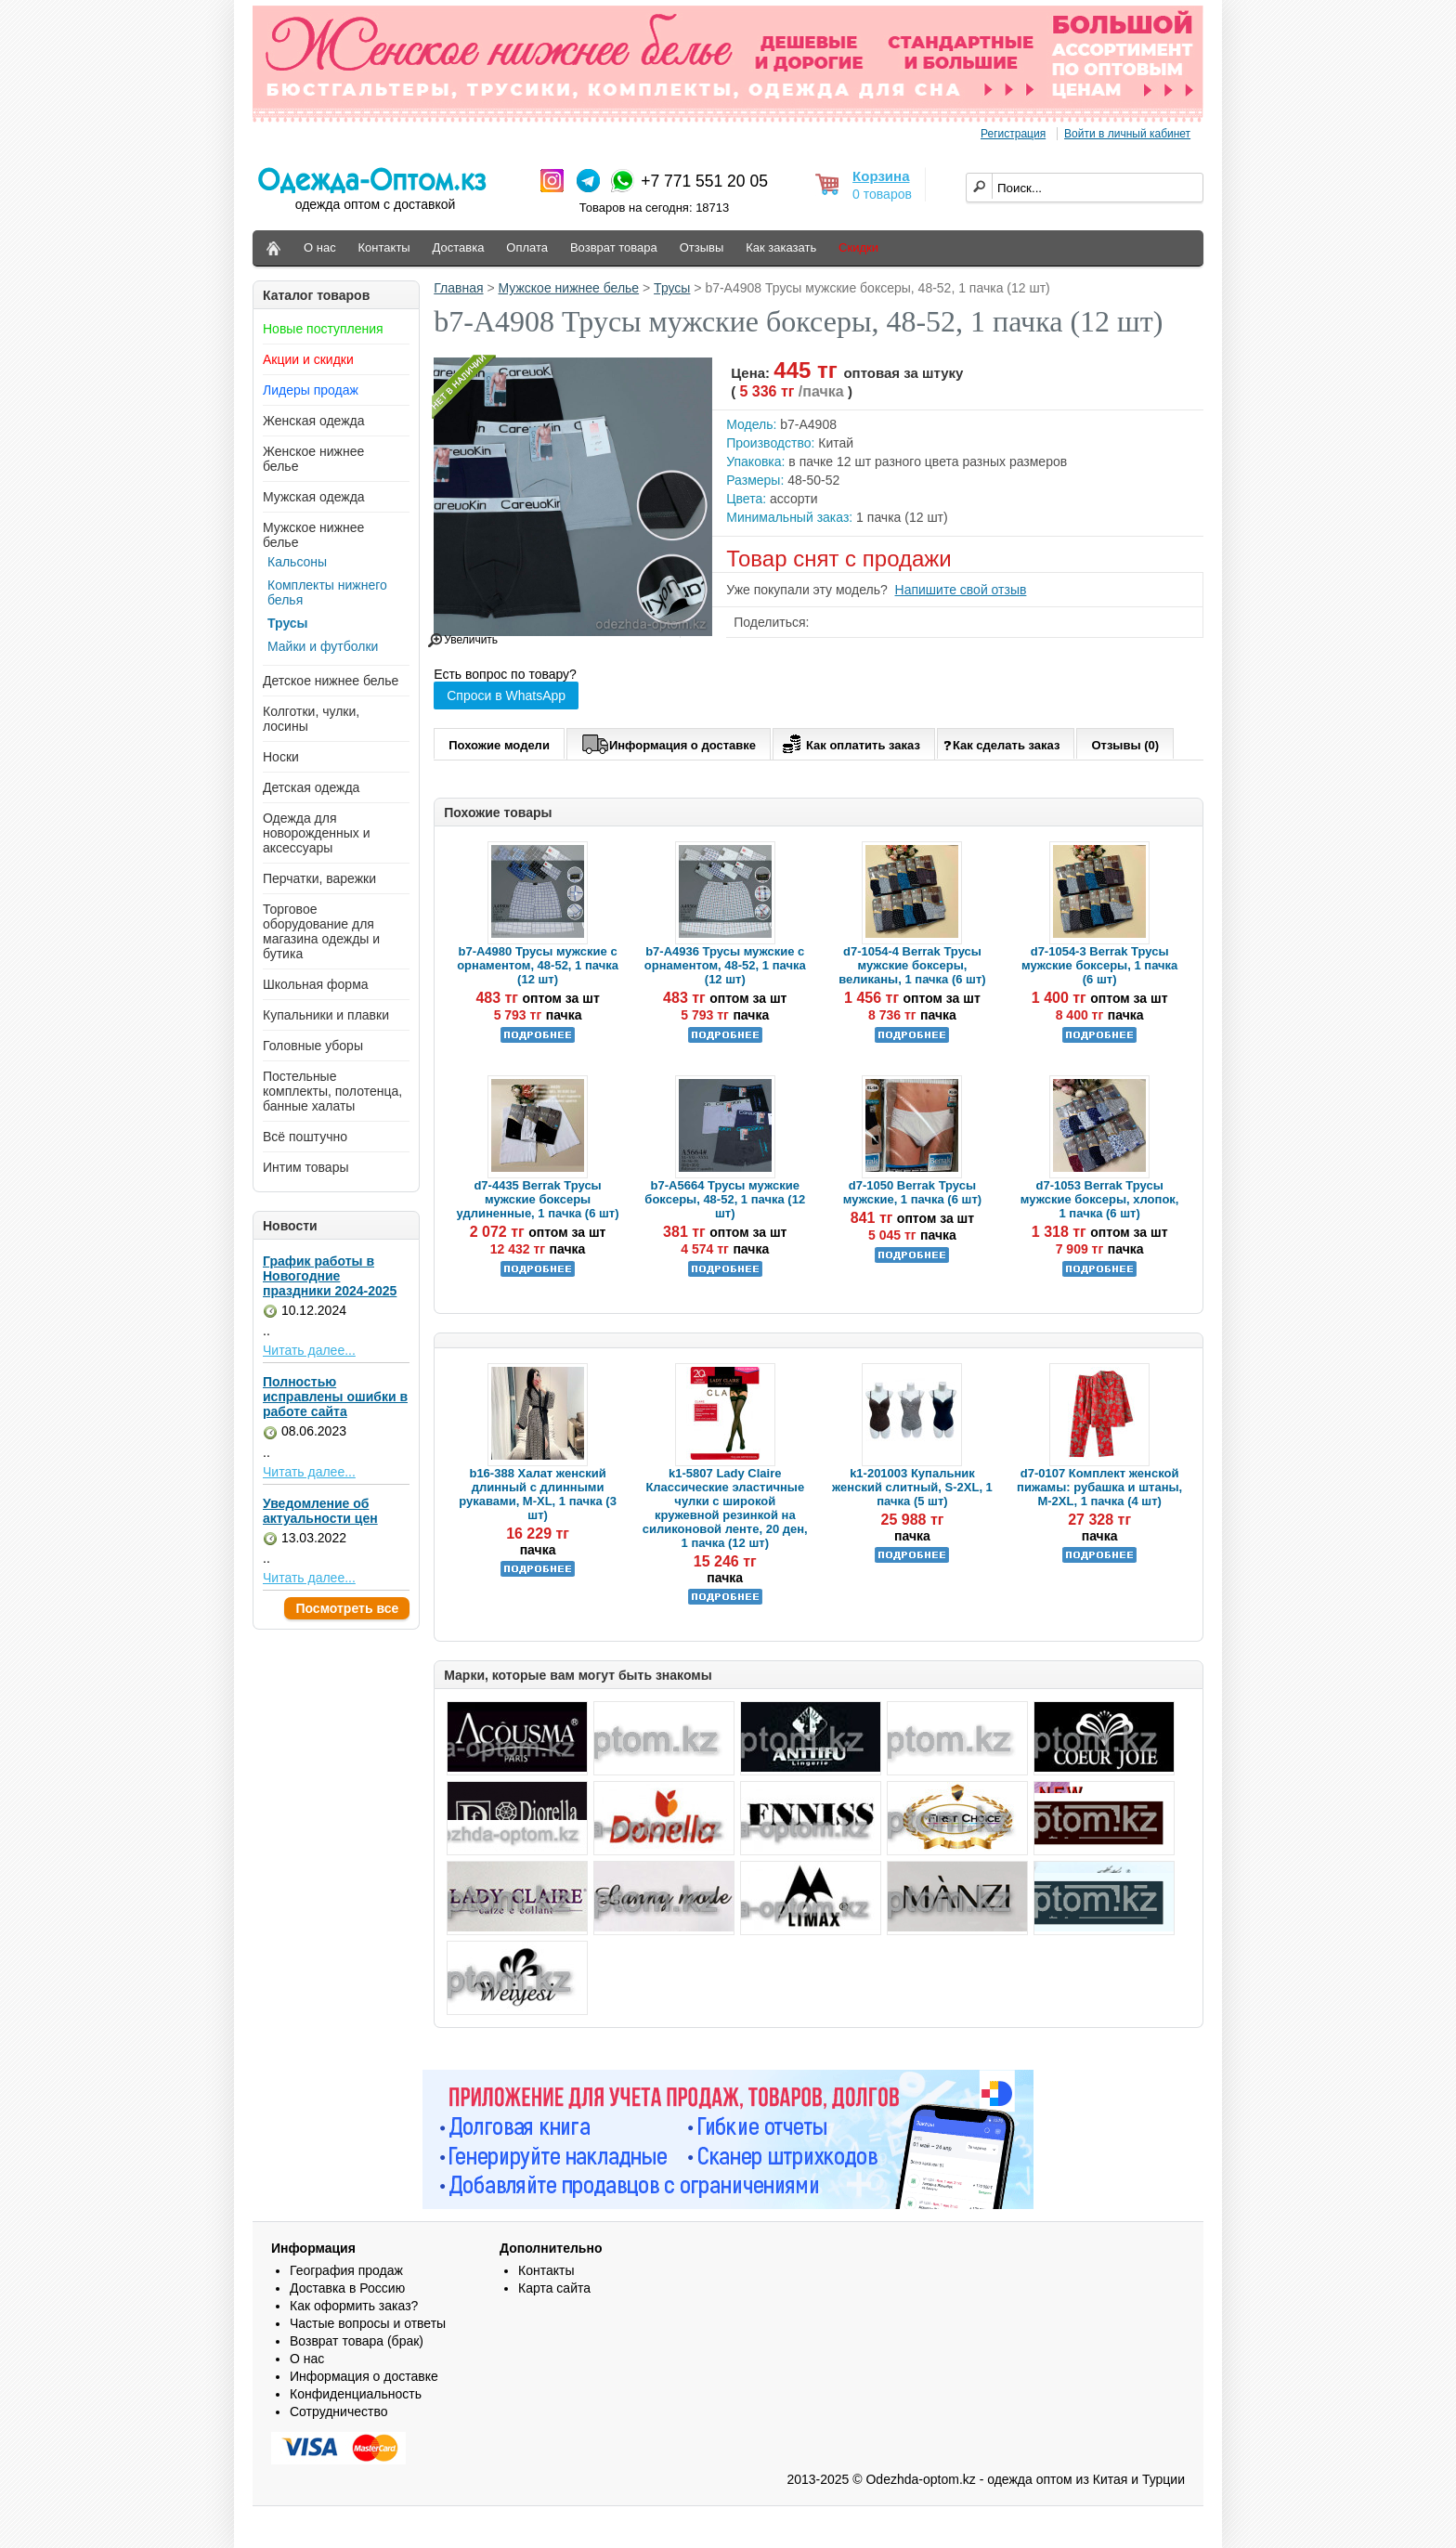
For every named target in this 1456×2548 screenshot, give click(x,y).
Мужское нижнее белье (569, 287)
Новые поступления (323, 328)
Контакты (384, 247)
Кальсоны (297, 561)
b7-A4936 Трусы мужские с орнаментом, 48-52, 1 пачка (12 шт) (725, 965)
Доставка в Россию (347, 2288)
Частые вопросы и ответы (368, 2323)
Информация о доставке (668, 742)
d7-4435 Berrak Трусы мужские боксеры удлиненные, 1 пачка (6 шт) (538, 1199)
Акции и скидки (308, 359)
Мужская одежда (314, 496)
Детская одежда (311, 787)
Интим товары (306, 1167)
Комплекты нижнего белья (327, 592)
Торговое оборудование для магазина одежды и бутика (321, 931)
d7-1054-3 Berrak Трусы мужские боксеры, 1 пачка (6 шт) (1099, 965)
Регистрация (1013, 133)
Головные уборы (313, 1045)
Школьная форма (316, 984)
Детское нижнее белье (330, 680)
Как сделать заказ (1001, 744)
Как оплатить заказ (849, 742)
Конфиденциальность (356, 2393)
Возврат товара (613, 247)
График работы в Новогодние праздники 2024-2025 (329, 1276)
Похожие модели (499, 745)
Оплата (527, 247)
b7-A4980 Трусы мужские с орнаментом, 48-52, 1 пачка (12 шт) (537, 965)
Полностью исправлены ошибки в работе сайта (335, 1396)
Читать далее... (309, 1350)
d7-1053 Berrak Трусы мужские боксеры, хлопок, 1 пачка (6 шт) (1099, 1199)
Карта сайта (554, 2288)
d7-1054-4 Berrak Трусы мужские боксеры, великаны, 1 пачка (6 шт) (911, 965)
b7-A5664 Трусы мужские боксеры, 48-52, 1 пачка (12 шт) (724, 1199)
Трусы (287, 623)
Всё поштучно (305, 1136)
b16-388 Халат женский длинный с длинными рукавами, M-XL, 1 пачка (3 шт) (538, 1494)
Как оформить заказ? (354, 2305)
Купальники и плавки (326, 1015)
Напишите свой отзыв (961, 589)
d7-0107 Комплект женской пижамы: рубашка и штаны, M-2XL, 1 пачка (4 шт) (1099, 1487)
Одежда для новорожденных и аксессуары (316, 833)
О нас (320, 247)
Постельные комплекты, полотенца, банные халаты (332, 1091)
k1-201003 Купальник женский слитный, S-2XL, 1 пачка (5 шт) (912, 1487)
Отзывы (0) (1125, 745)
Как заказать (781, 247)
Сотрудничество (338, 2411)
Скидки (858, 247)
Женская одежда (314, 420)
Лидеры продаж (310, 390)
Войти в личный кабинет (1127, 133)
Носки (281, 756)
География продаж (346, 2270)
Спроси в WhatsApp (506, 695)
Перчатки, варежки (319, 878)
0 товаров (882, 194)
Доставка (459, 247)
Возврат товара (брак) (356, 2341)
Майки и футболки (322, 646)
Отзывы (702, 247)
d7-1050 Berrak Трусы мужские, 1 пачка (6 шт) (912, 1192)
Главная (458, 287)
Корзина (880, 176)
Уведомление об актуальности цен (320, 1511)
